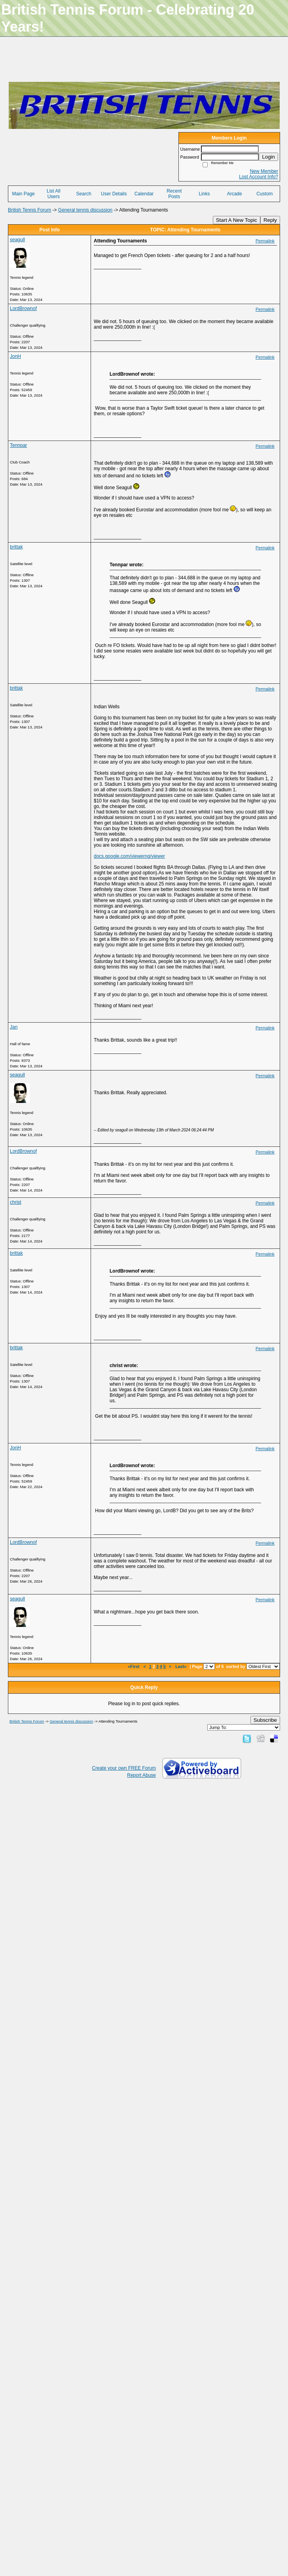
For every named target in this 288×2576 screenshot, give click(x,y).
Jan (13, 1027)
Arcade (234, 194)
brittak (16, 547)
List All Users (54, 193)
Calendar (144, 194)
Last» (181, 1666)
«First (134, 1666)
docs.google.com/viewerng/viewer (129, 856)
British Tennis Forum (29, 210)
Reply (270, 220)
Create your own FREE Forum (124, 1768)
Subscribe (265, 1720)
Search (83, 194)
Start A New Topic (236, 220)
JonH (15, 356)
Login (268, 157)
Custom (264, 194)
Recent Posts (174, 193)
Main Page (23, 194)
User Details (114, 194)
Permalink (265, 240)
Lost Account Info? (258, 177)
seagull (17, 239)
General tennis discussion (85, 210)
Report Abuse (141, 1775)
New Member (264, 171)
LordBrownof (23, 308)
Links (204, 194)
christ (15, 1202)
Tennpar (18, 445)
